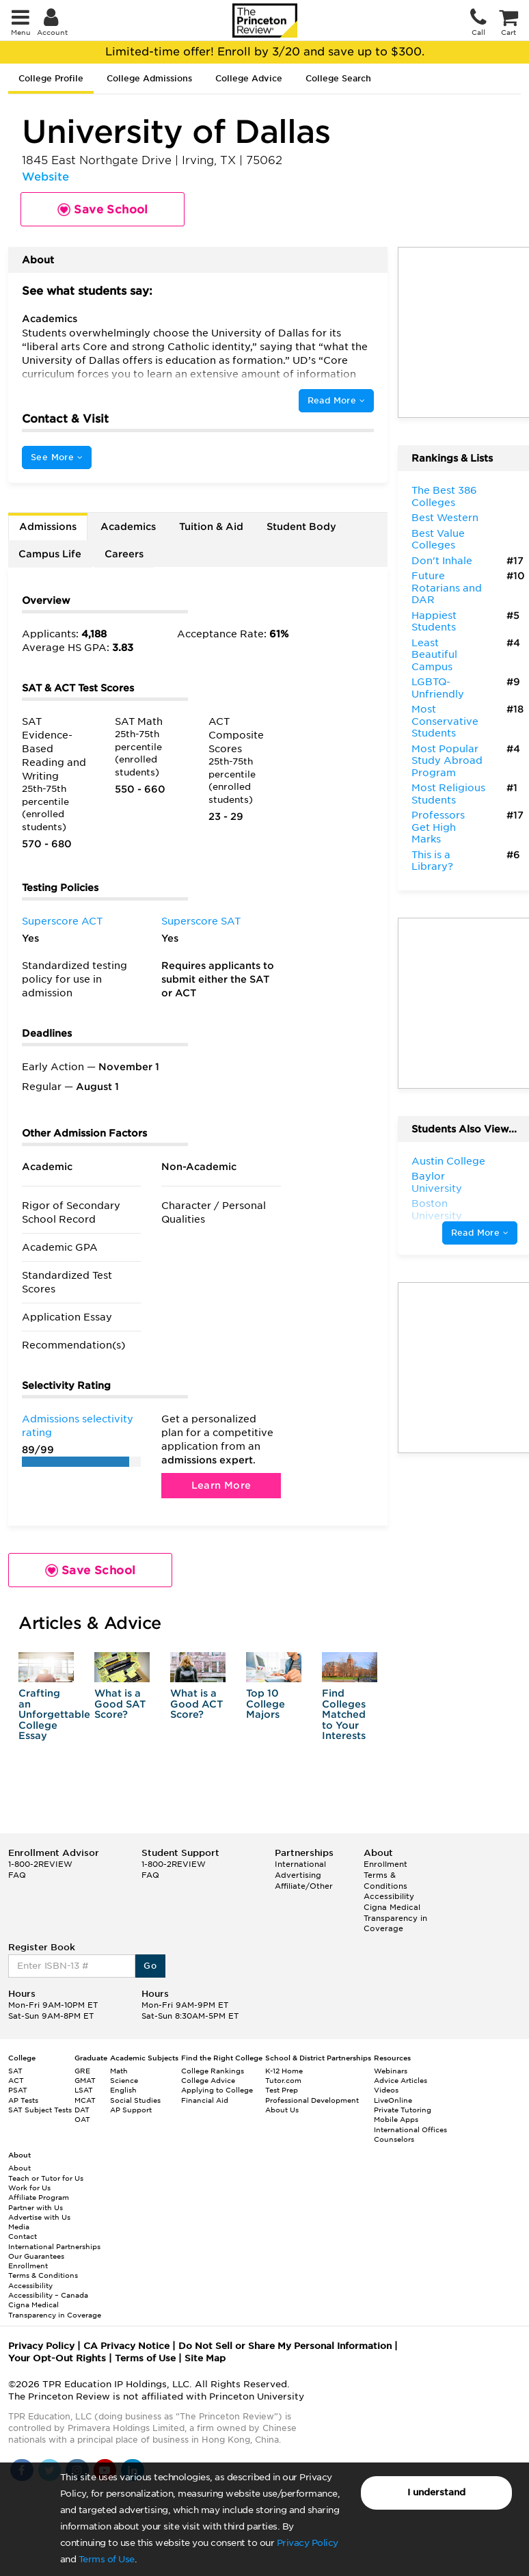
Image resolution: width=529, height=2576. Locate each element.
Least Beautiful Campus (434, 654)
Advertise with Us (39, 2217)
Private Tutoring (402, 2110)
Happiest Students (434, 621)
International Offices (410, 2129)
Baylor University (436, 1182)
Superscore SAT (201, 921)
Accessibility (389, 1896)
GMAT (85, 2080)
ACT (16, 2080)
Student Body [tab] (301, 526)
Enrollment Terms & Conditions (385, 1874)
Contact (22, 2236)
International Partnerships (54, 2246)
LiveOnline (393, 2100)
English (123, 2090)
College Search (338, 78)
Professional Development (312, 2100)
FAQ (17, 1875)
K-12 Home (284, 2071)
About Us (282, 2110)
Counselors (394, 2139)
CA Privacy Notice (126, 2346)
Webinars (390, 2071)
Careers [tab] (124, 553)
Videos (386, 2090)
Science (124, 2080)
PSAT (17, 2090)
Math (119, 2071)
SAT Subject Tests (40, 2110)
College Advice (248, 78)
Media (18, 2226)
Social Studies (135, 2100)
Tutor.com (283, 2080)
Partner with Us (35, 2207)
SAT (15, 2071)
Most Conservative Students (444, 721)
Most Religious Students (448, 794)
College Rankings (212, 2071)
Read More (336, 400)
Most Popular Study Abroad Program (447, 760)
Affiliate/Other (304, 1886)
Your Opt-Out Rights (57, 2358)
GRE (82, 2071)
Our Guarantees (36, 2256)
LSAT (83, 2090)
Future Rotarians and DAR (446, 587)
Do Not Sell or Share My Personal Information (285, 2346)
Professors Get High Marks (438, 827)
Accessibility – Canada (48, 2295)
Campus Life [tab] (49, 553)
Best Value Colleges (438, 539)
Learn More (221, 1485)
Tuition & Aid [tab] (211, 526)
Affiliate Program (38, 2197)
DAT (82, 2110)
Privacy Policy (307, 2543)
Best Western (444, 517)
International (300, 1864)
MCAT (85, 2100)
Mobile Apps (396, 2119)
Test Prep (281, 2090)
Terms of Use (107, 2559)
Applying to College (217, 2090)
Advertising (298, 1875)
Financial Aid (204, 2100)
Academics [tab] (128, 526)
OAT (82, 2119)
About (19, 2168)
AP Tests (23, 2100)
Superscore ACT (62, 921)
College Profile (50, 78)
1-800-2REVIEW (40, 1864)
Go (150, 1966)
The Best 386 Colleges (444, 496)
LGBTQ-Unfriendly (437, 688)
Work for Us (29, 2187)
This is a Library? (432, 861)
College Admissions (149, 78)
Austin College (448, 1161)
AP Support (131, 2110)
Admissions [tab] (48, 526)
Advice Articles (400, 2080)
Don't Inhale (441, 560)
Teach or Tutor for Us (45, 2178)
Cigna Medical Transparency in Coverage (395, 1917)
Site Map (205, 2358)
